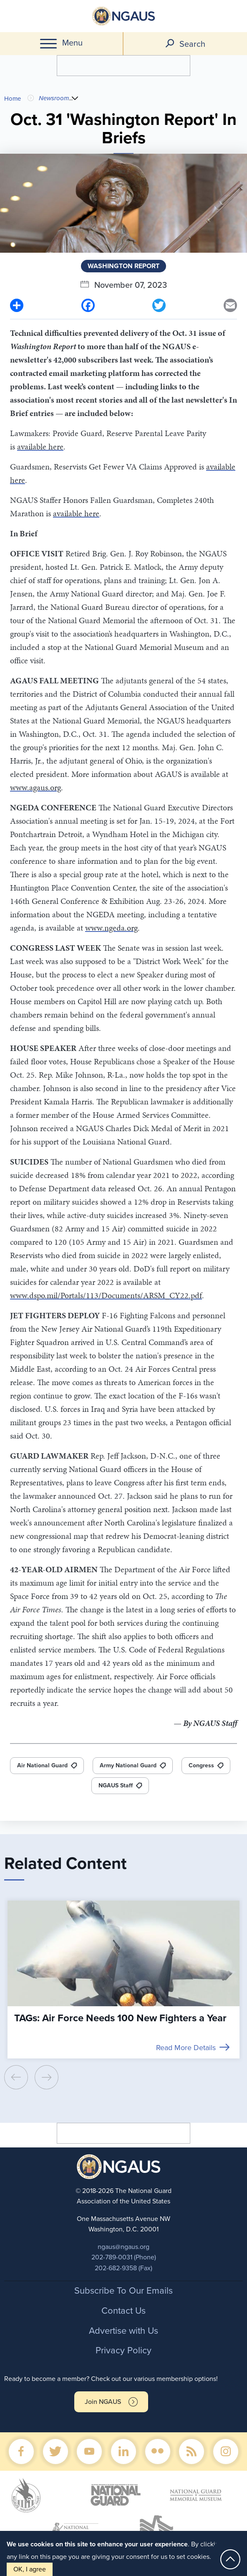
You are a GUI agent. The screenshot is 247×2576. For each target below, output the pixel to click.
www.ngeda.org (111, 928)
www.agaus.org (35, 787)
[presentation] (16, 2077)
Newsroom (54, 98)
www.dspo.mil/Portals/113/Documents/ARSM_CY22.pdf (106, 1295)
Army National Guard (128, 1765)
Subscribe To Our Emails (123, 2290)
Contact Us (123, 2310)
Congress (201, 1765)
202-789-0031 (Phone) (123, 2257)
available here (40, 446)
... (72, 98)
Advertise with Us (123, 2330)
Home (12, 98)
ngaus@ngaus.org (123, 2247)
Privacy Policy (123, 2350)
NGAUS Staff (115, 1785)
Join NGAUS (103, 2402)
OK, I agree (29, 2569)
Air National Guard (42, 1765)
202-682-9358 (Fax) (123, 2268)
